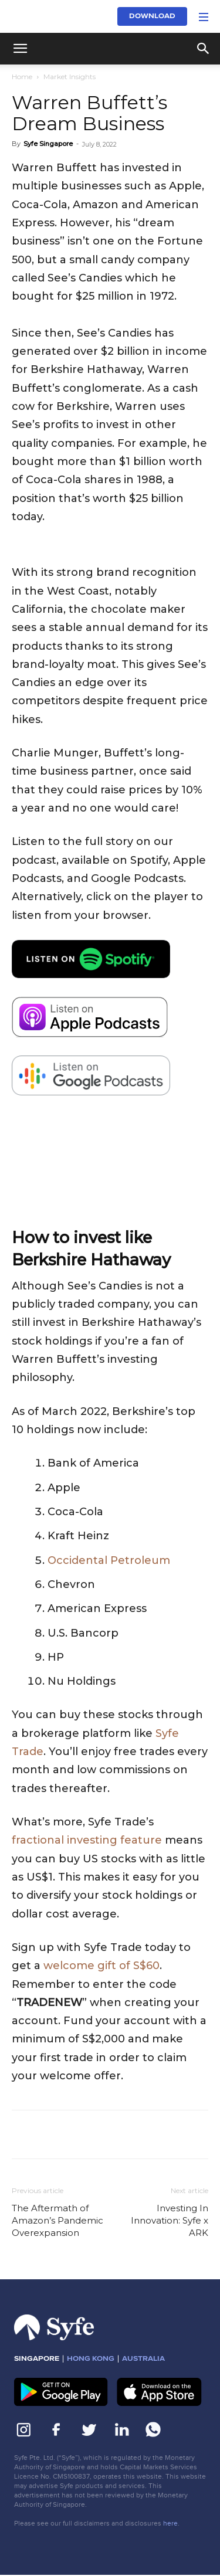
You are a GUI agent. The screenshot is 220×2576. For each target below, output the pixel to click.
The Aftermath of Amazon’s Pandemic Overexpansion (57, 2220)
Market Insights (69, 76)
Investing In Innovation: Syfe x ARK (169, 2220)
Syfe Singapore (48, 144)
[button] (20, 49)
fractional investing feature (87, 1840)
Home (22, 76)
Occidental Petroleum (109, 1560)
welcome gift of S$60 (101, 1965)
